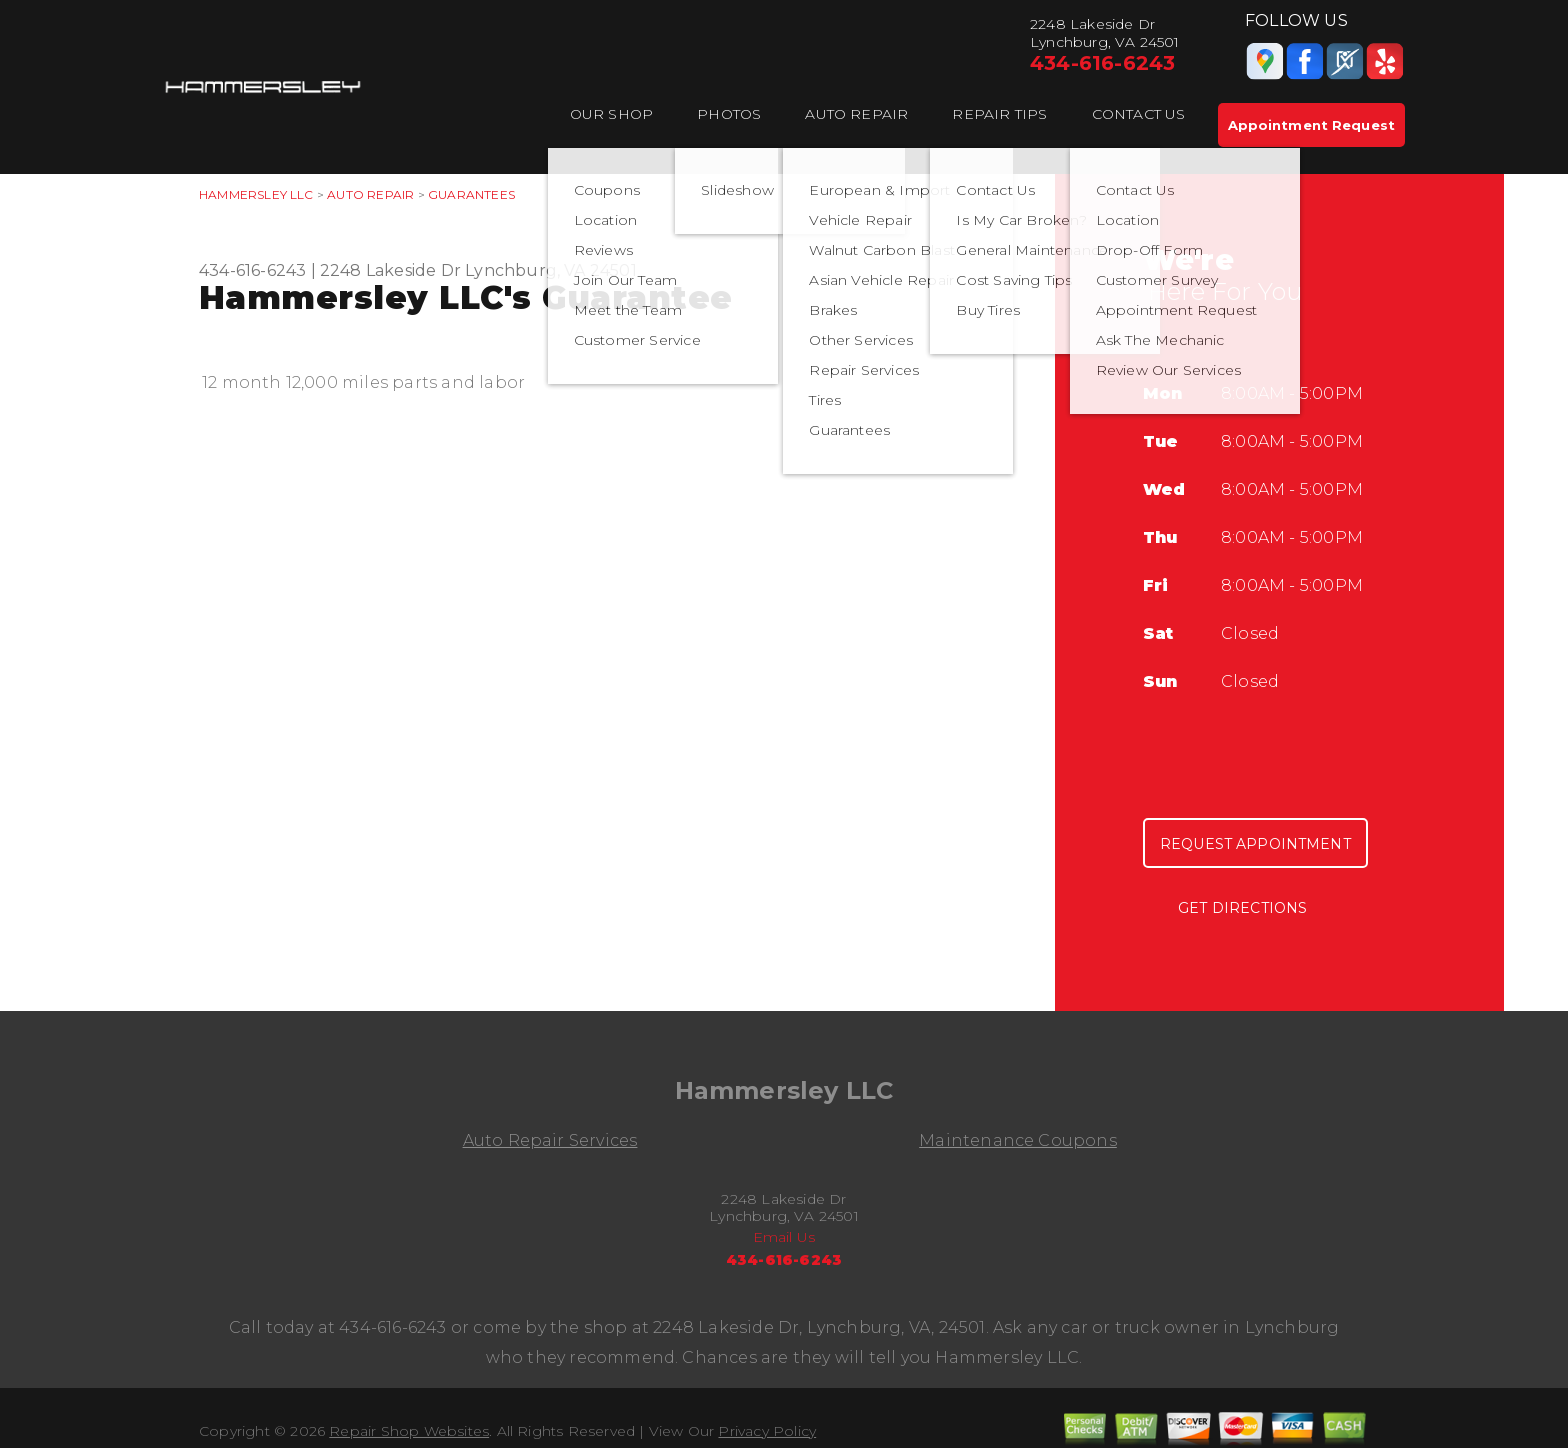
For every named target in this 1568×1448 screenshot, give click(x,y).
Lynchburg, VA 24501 (551, 270)
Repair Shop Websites (409, 1431)
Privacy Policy (767, 1431)
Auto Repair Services (550, 1140)
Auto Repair (856, 114)
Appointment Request (1311, 125)
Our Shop (612, 114)
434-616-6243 (1102, 63)
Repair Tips (999, 114)
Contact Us (1139, 114)
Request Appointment (1255, 844)
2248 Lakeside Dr (390, 270)
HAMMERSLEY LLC (256, 194)
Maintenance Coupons (1018, 1140)
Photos (729, 114)
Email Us (784, 1237)
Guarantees (471, 194)
